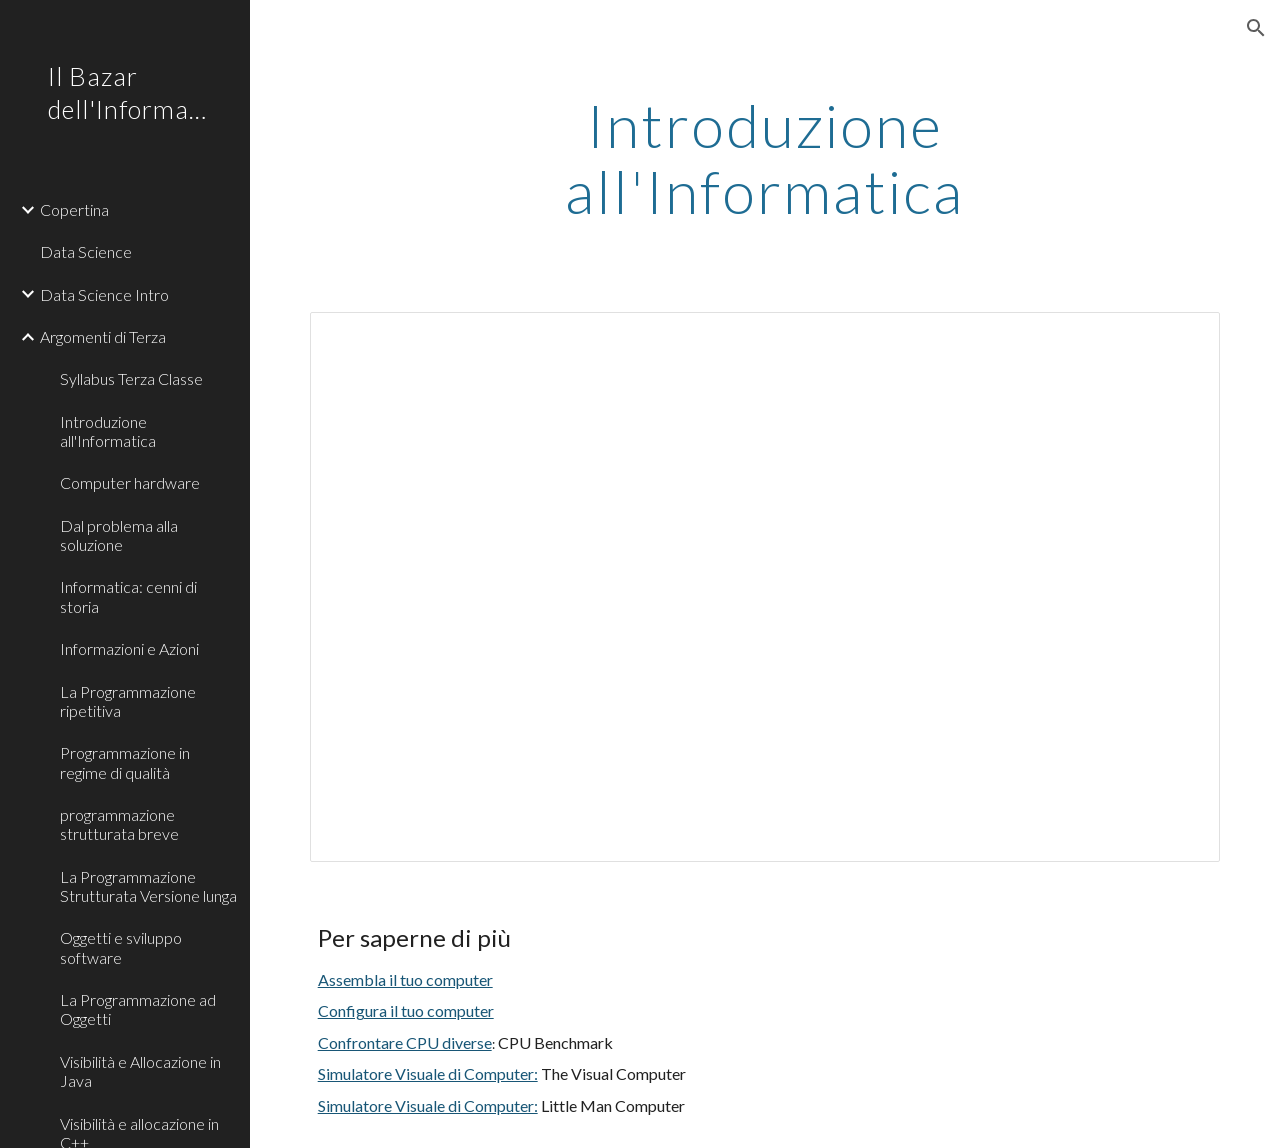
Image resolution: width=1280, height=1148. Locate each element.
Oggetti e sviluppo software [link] (121, 947)
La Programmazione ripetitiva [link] (128, 701)
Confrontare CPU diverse (405, 1042)
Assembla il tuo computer (405, 979)
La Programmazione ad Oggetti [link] (138, 1009)
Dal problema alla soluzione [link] (119, 535)
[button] (1256, 28)
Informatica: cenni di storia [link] (128, 596)
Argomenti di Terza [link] (103, 336)
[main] (764, 158)
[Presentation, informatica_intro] (765, 587)
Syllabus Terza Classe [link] (131, 378)
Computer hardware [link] (130, 482)
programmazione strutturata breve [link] (119, 824)
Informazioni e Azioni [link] (129, 648)
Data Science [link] (86, 251)
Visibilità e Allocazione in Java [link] (140, 1071)
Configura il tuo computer (406, 1010)
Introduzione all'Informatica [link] (108, 431)
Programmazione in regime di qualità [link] (125, 762)
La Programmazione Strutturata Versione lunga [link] (148, 886)
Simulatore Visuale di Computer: (428, 1073)
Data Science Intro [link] (104, 294)
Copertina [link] (74, 209)
